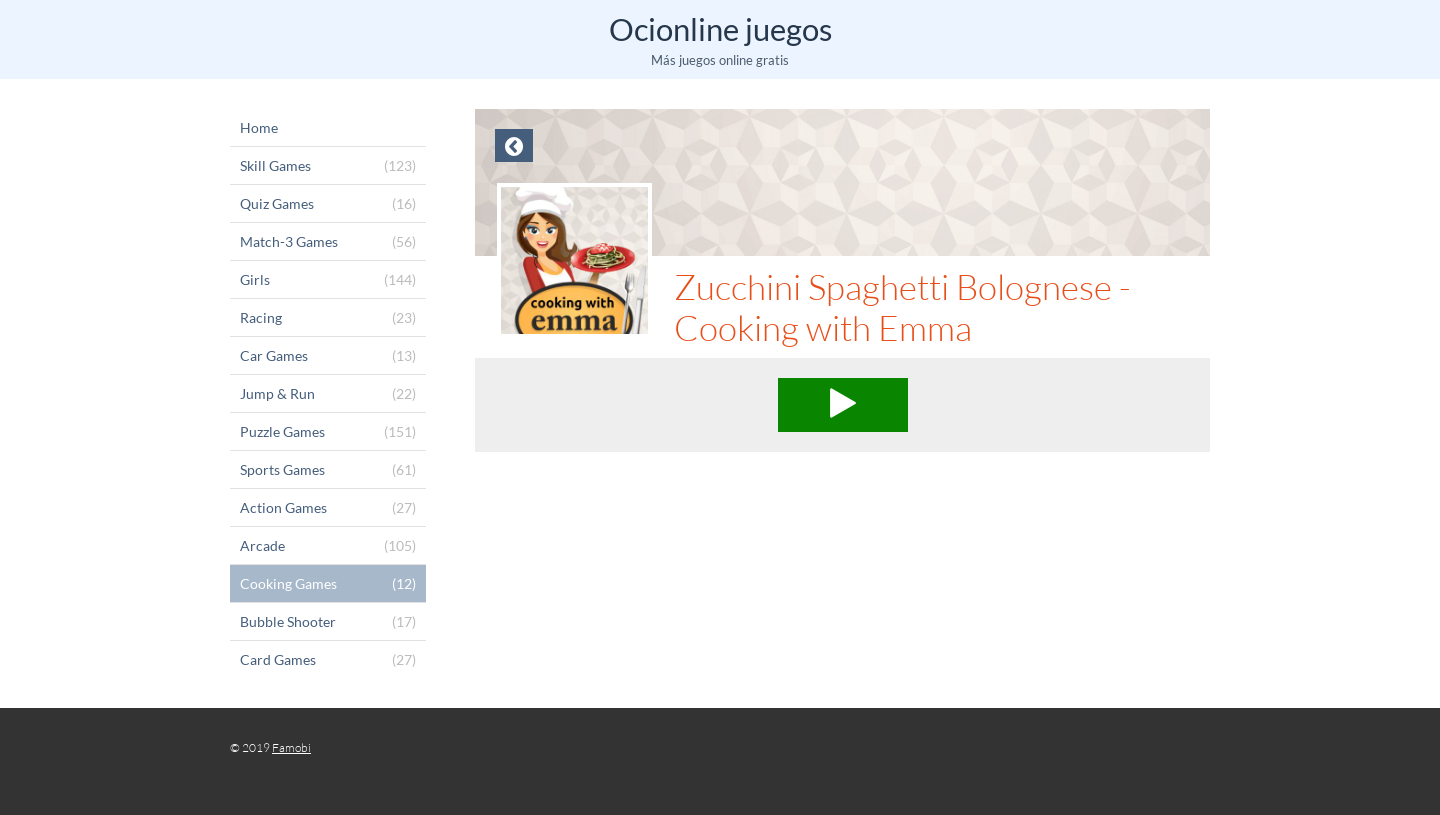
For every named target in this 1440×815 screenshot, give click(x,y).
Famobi (291, 747)
